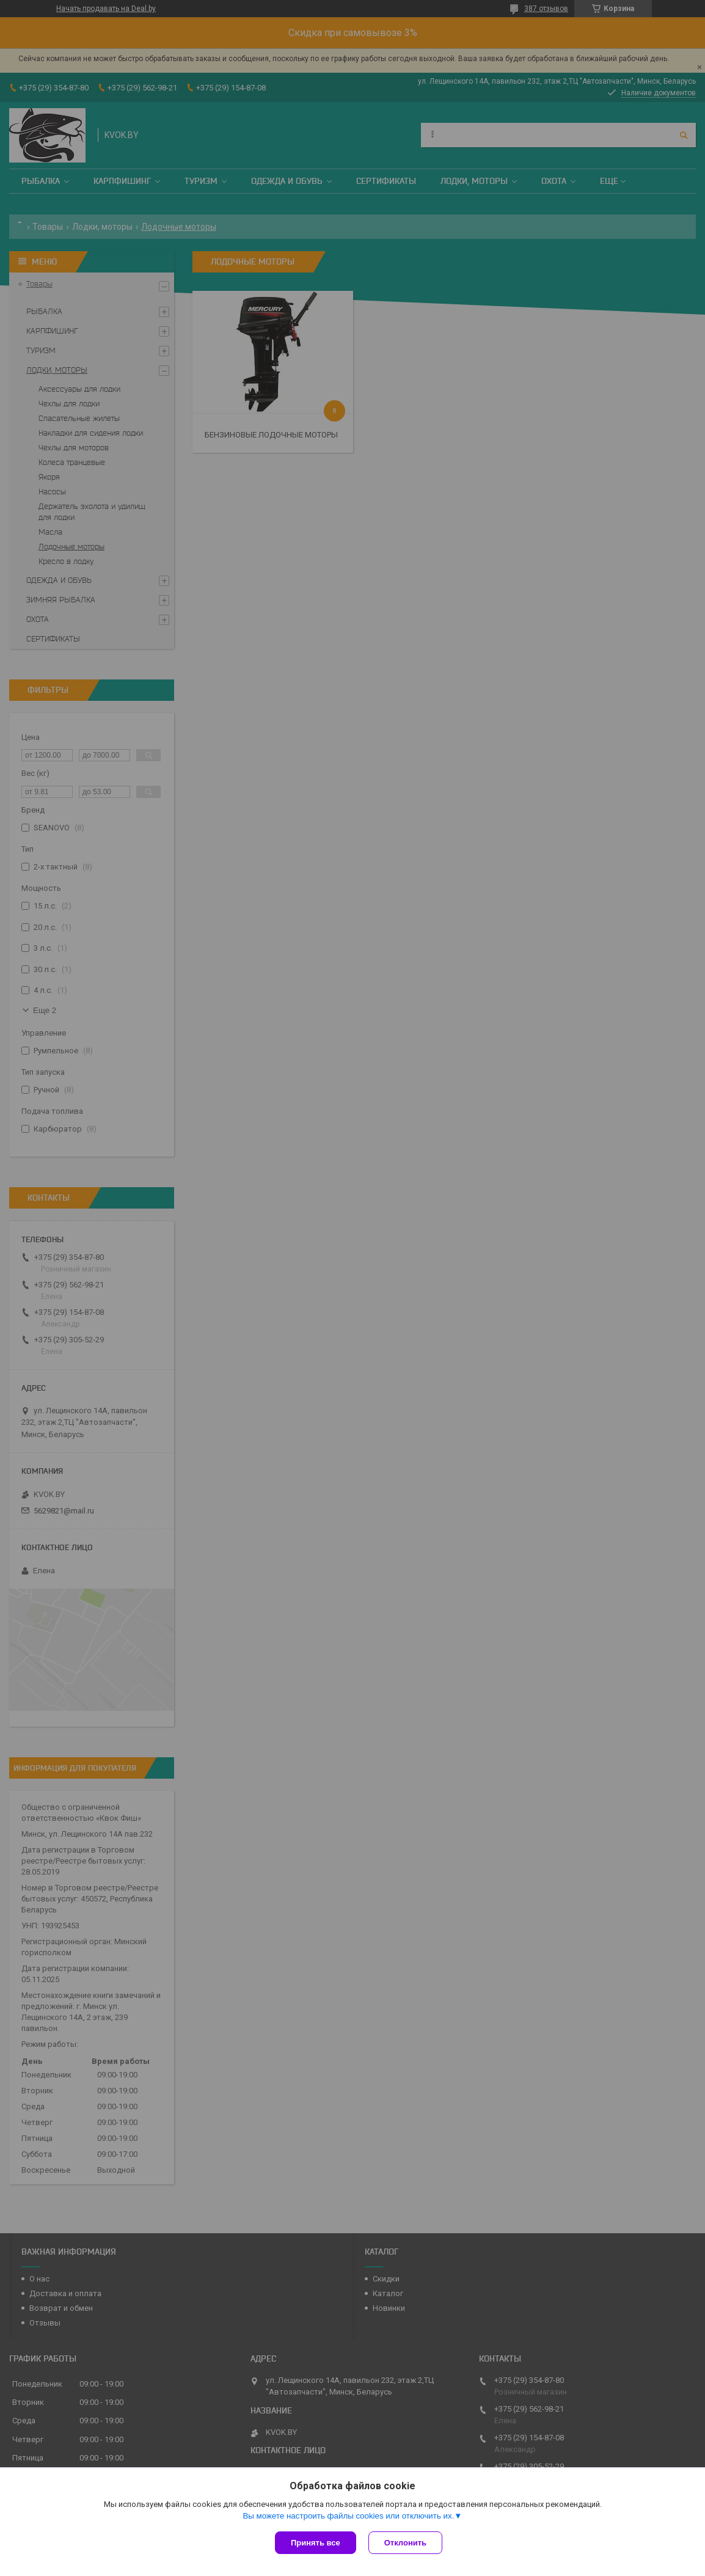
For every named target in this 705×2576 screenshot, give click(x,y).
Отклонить (405, 2542)
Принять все (315, 2542)
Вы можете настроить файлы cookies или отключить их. (348, 2515)
